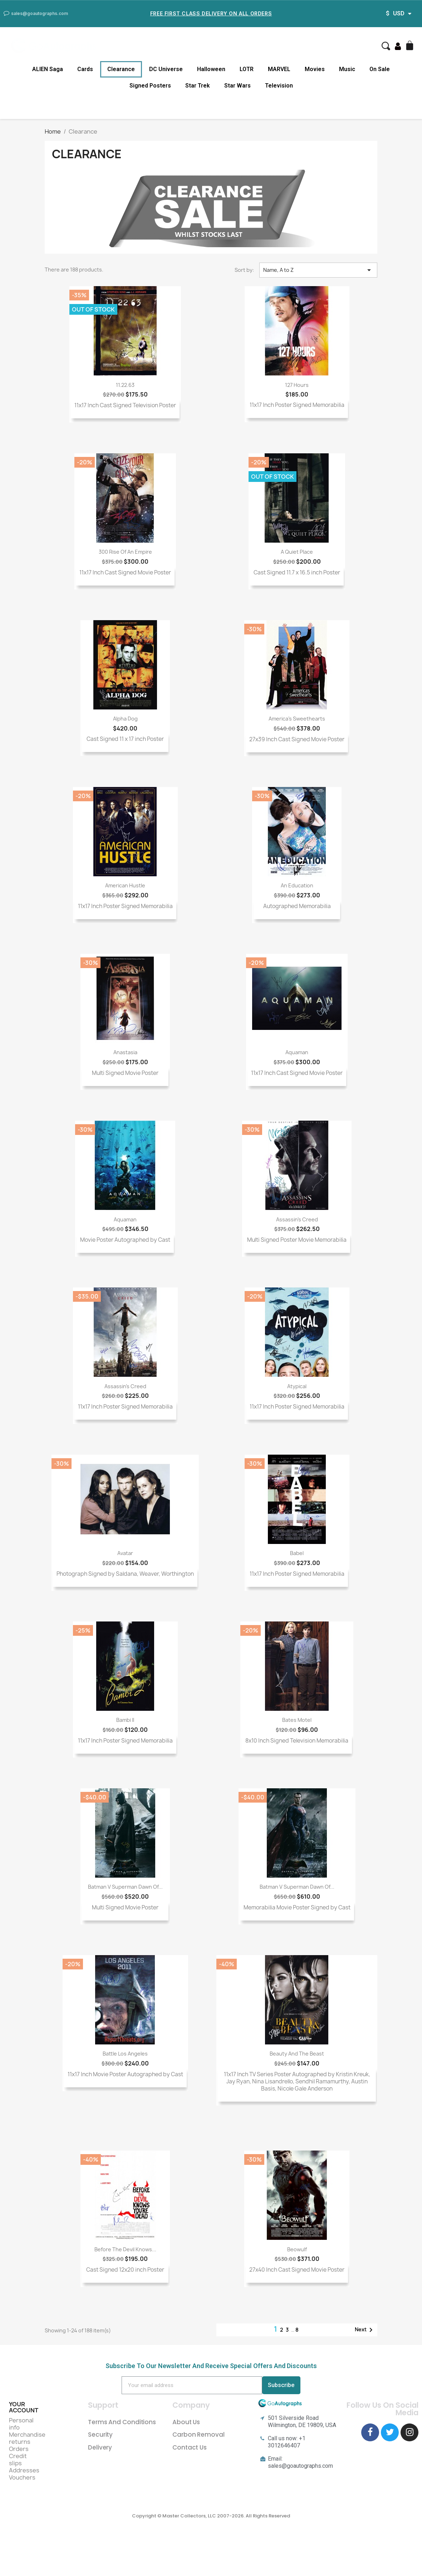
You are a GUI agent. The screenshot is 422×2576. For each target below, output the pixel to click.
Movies (315, 69)
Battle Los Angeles (125, 2053)
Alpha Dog (125, 718)
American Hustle (125, 885)
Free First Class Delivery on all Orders (211, 13)
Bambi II (125, 1719)
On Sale (379, 69)
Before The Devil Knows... (125, 2249)
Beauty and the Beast (297, 2053)
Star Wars (237, 85)
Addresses (24, 2470)
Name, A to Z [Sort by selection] (318, 270)
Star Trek (197, 85)
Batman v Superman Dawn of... (125, 1886)
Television (279, 85)
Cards (85, 69)
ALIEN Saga (47, 69)
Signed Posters (150, 85)
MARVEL (279, 69)
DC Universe (166, 69)
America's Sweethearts (297, 718)
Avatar (125, 1553)
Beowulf (297, 2249)
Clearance (121, 69)
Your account (23, 2407)
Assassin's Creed (297, 1219)
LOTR (247, 69)
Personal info (21, 2423)
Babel (297, 1553)
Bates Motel (296, 1719)
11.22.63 (125, 385)
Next (365, 2330)
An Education (297, 885)
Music (347, 69)
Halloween (211, 69)
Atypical (296, 1386)
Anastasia (125, 1052)
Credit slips (18, 2459)
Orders (19, 2449)
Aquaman (296, 1052)
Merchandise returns (27, 2438)
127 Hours (297, 385)
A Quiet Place (297, 551)
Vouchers (22, 2477)
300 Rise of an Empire (125, 551)
